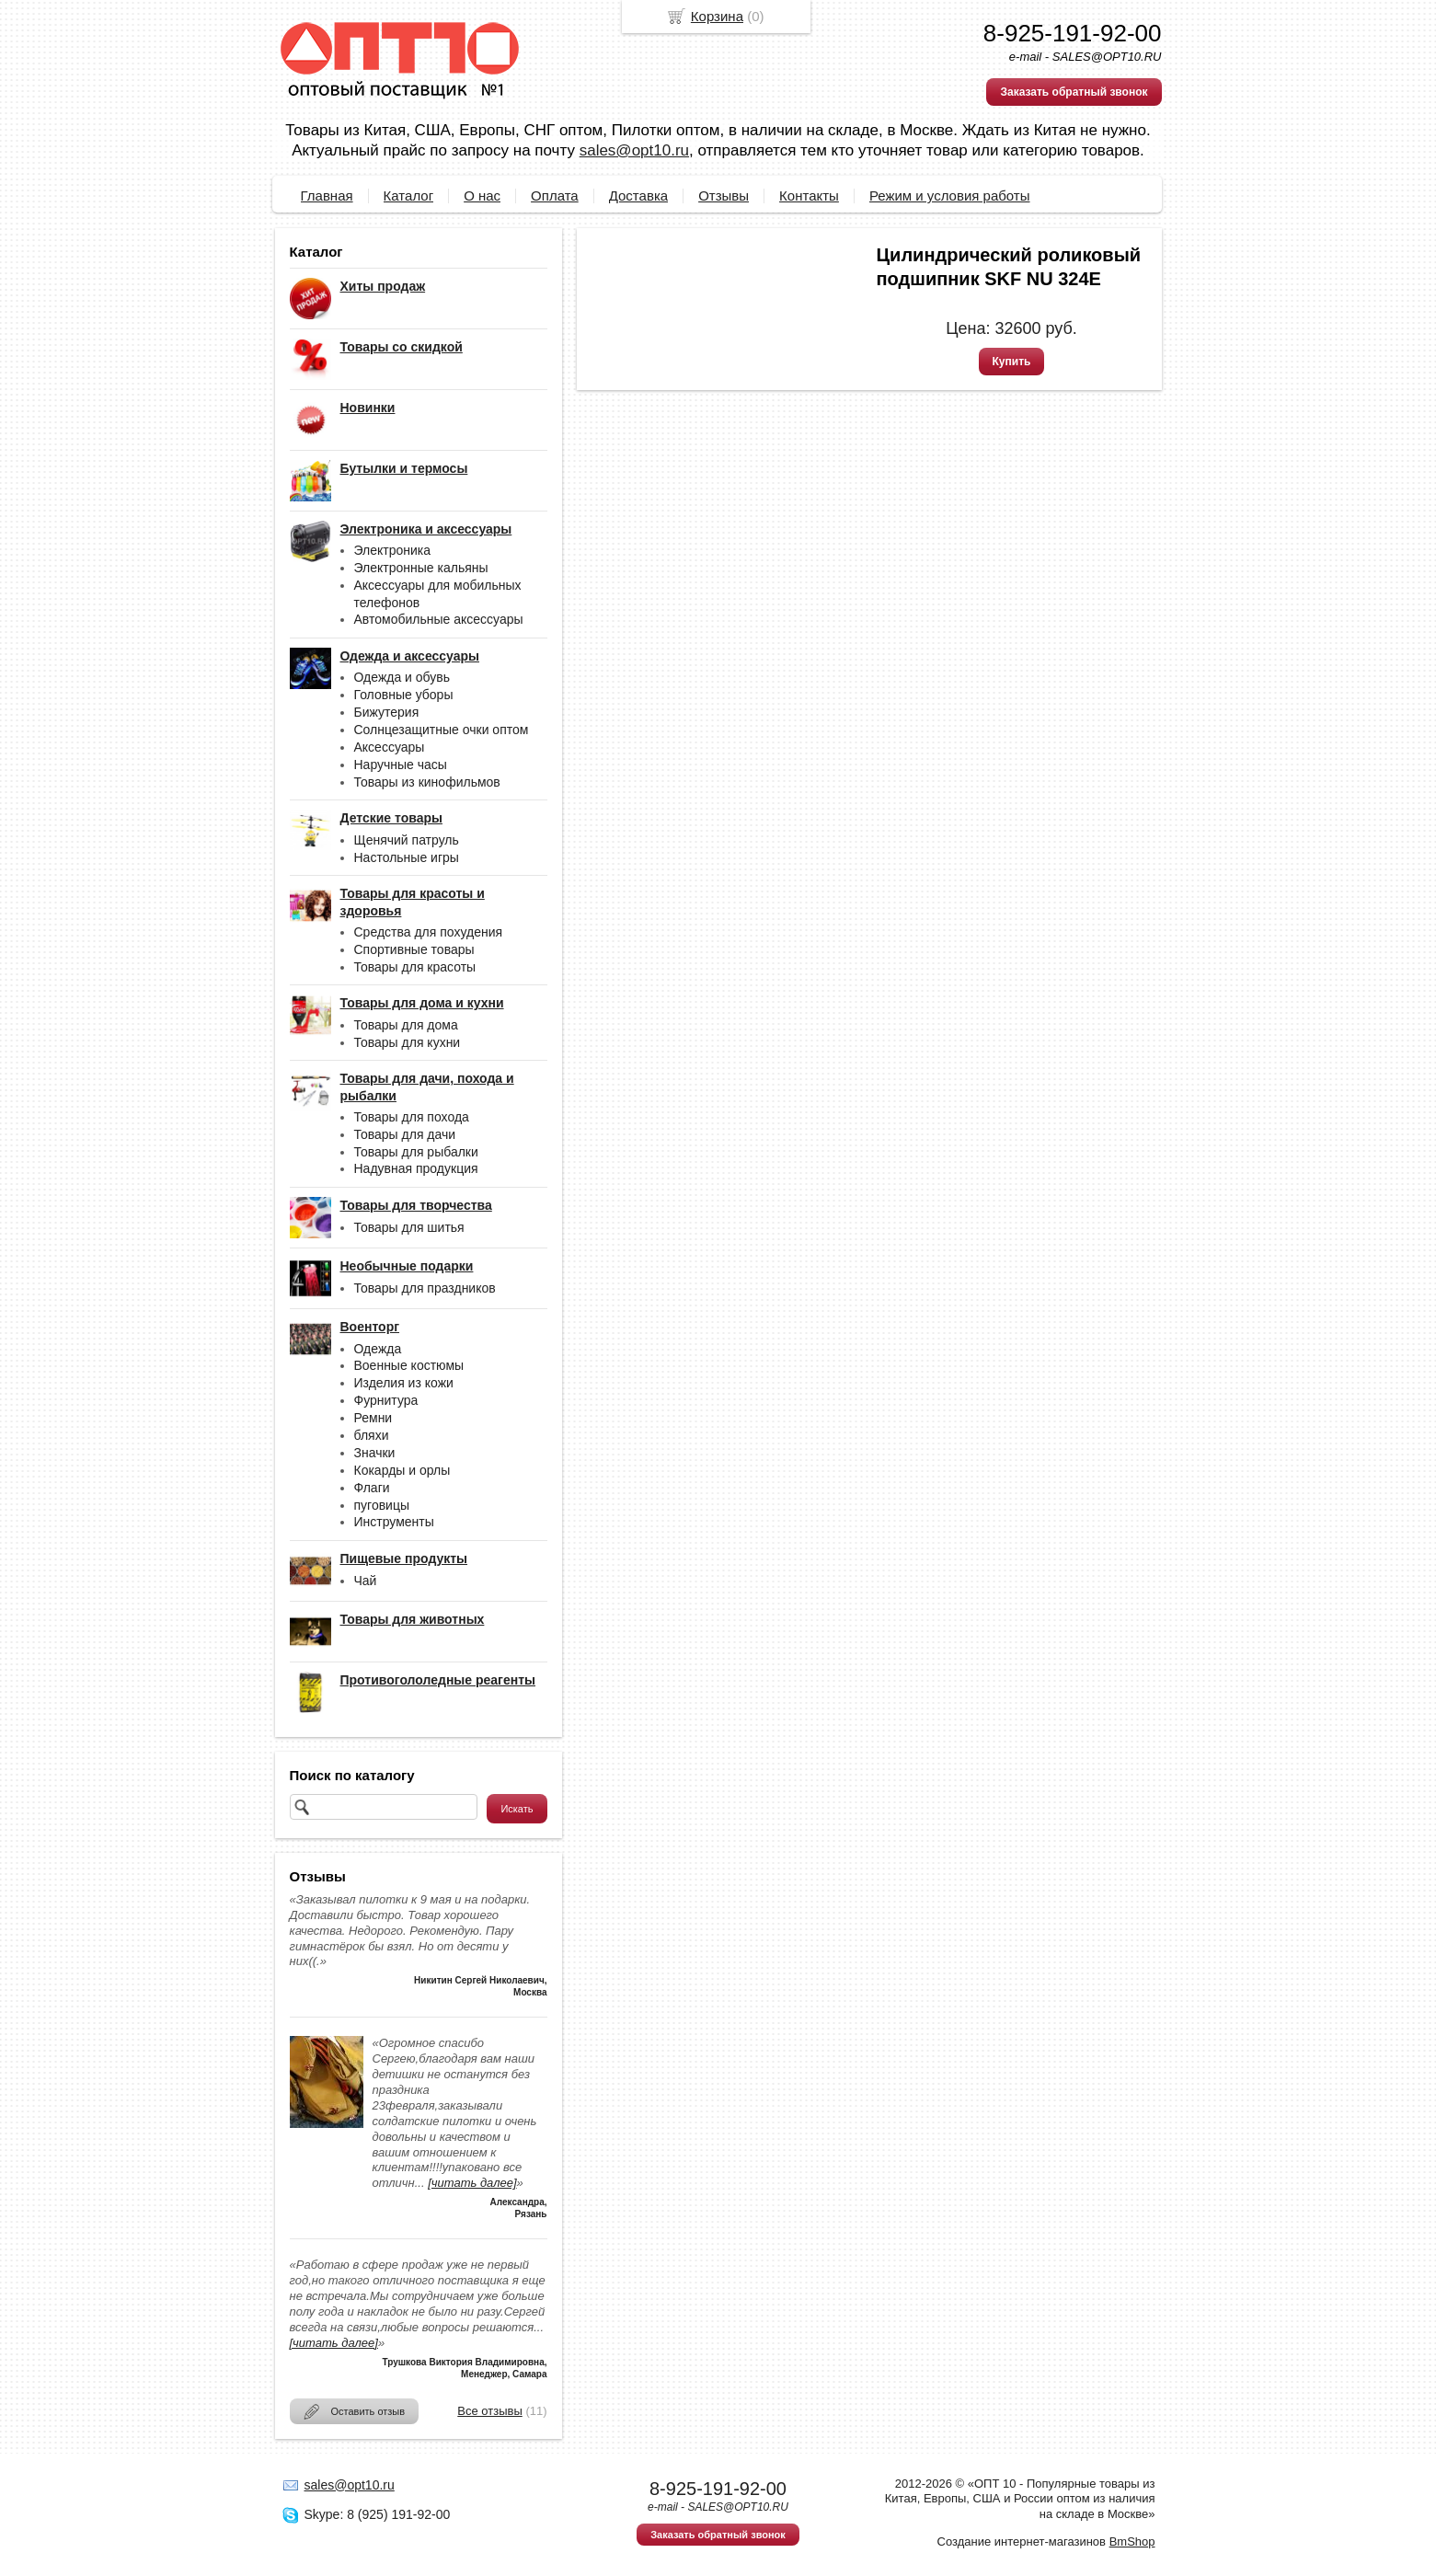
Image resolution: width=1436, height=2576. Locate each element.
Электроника (392, 550)
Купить (1012, 361)
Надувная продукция (416, 1168)
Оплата (555, 195)
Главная (327, 195)
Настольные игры (406, 857)
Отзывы (723, 195)
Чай (365, 1580)
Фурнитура (386, 1400)
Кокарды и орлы (402, 1470)
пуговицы (382, 1505)
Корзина (717, 16)
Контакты (809, 195)
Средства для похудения (428, 932)
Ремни (373, 1417)
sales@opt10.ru (634, 150)
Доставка (638, 195)
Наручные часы (400, 764)
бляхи (371, 1435)
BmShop (1132, 2541)
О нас (482, 195)
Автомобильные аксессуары (438, 619)
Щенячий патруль (406, 840)
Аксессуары (389, 747)
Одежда (378, 1348)
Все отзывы (489, 2411)
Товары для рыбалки (416, 1151)
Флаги (372, 1487)
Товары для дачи (405, 1134)
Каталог (409, 195)
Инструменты (394, 1521)
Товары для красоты (415, 967)
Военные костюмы (409, 1365)
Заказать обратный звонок (1073, 92)
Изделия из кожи (404, 1382)
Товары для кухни (407, 1042)
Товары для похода (411, 1117)
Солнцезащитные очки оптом (441, 729)
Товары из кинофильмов (427, 782)
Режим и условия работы (949, 195)
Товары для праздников (425, 1288)
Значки (375, 1452)
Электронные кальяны (421, 567)
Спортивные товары (414, 949)
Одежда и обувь (402, 677)
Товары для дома (406, 1025)
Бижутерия (386, 712)
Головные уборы (404, 694)
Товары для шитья (409, 1227)
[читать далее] (472, 2183)
